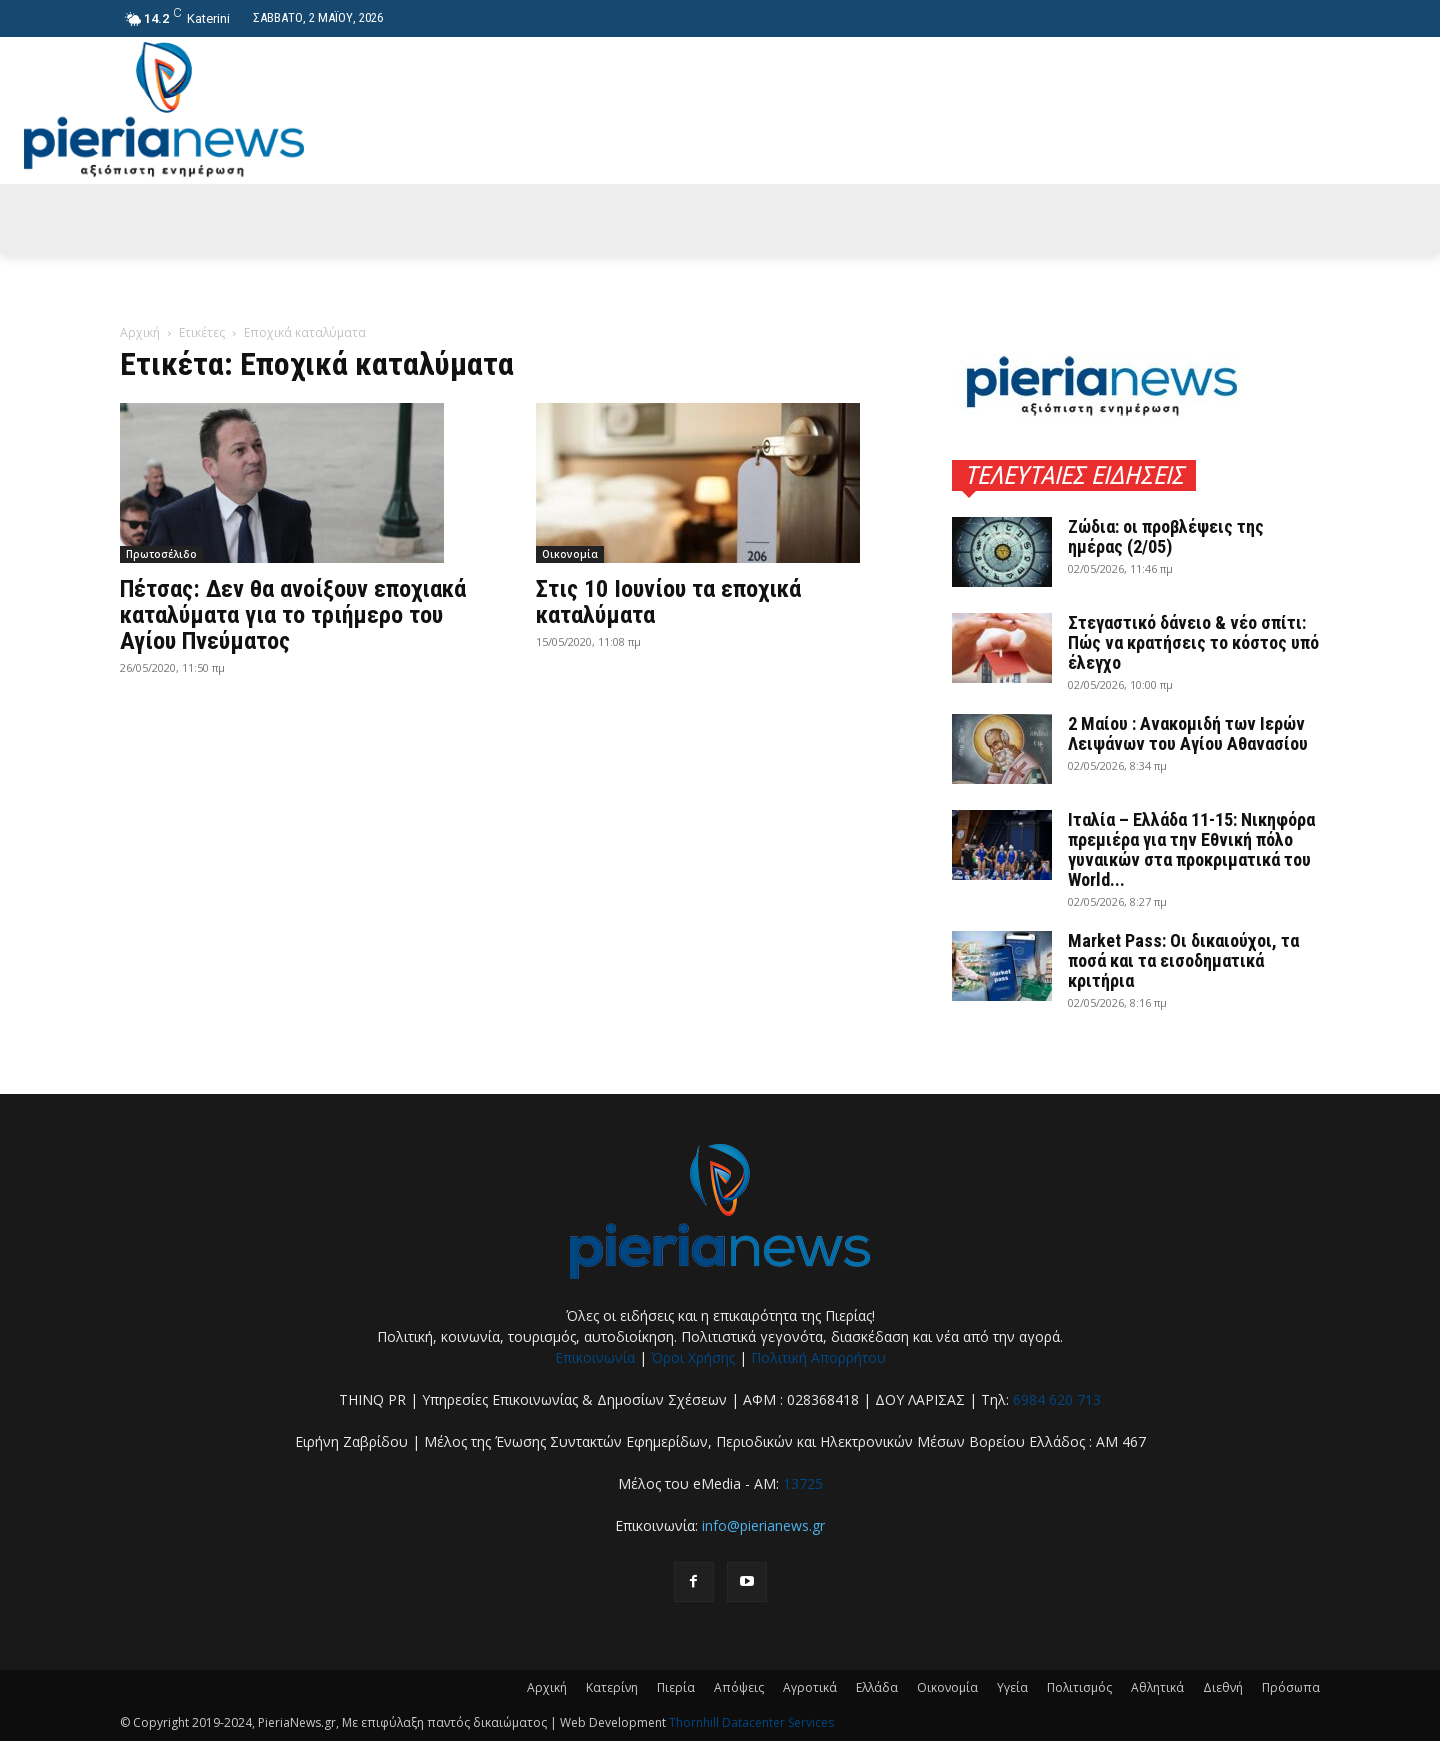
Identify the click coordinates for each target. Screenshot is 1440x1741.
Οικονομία (570, 554)
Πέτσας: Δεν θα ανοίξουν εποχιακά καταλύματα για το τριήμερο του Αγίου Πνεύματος (293, 615)
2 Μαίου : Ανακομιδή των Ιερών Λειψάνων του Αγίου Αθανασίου (1188, 733)
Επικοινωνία (595, 1357)
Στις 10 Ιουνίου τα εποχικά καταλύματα (668, 602)
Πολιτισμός (1079, 1687)
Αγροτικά (810, 1687)
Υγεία (1012, 1687)
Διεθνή (1223, 1687)
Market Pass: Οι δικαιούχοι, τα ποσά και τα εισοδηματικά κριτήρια (1183, 960)
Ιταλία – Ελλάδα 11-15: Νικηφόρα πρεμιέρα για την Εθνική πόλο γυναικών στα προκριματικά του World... (1191, 849)
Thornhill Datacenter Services (751, 1722)
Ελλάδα (877, 1687)
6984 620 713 (1057, 1399)
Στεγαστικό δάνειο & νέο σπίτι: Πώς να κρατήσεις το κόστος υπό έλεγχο (1193, 642)
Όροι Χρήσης (693, 1357)
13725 (803, 1483)
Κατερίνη (612, 1687)
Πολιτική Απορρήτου (818, 1357)
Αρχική (140, 332)
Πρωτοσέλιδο (161, 554)
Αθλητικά (1157, 1687)
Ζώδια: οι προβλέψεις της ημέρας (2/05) (1166, 536)
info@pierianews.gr (763, 1525)
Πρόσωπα (1291, 1687)
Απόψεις (739, 1687)
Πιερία (676, 1687)
